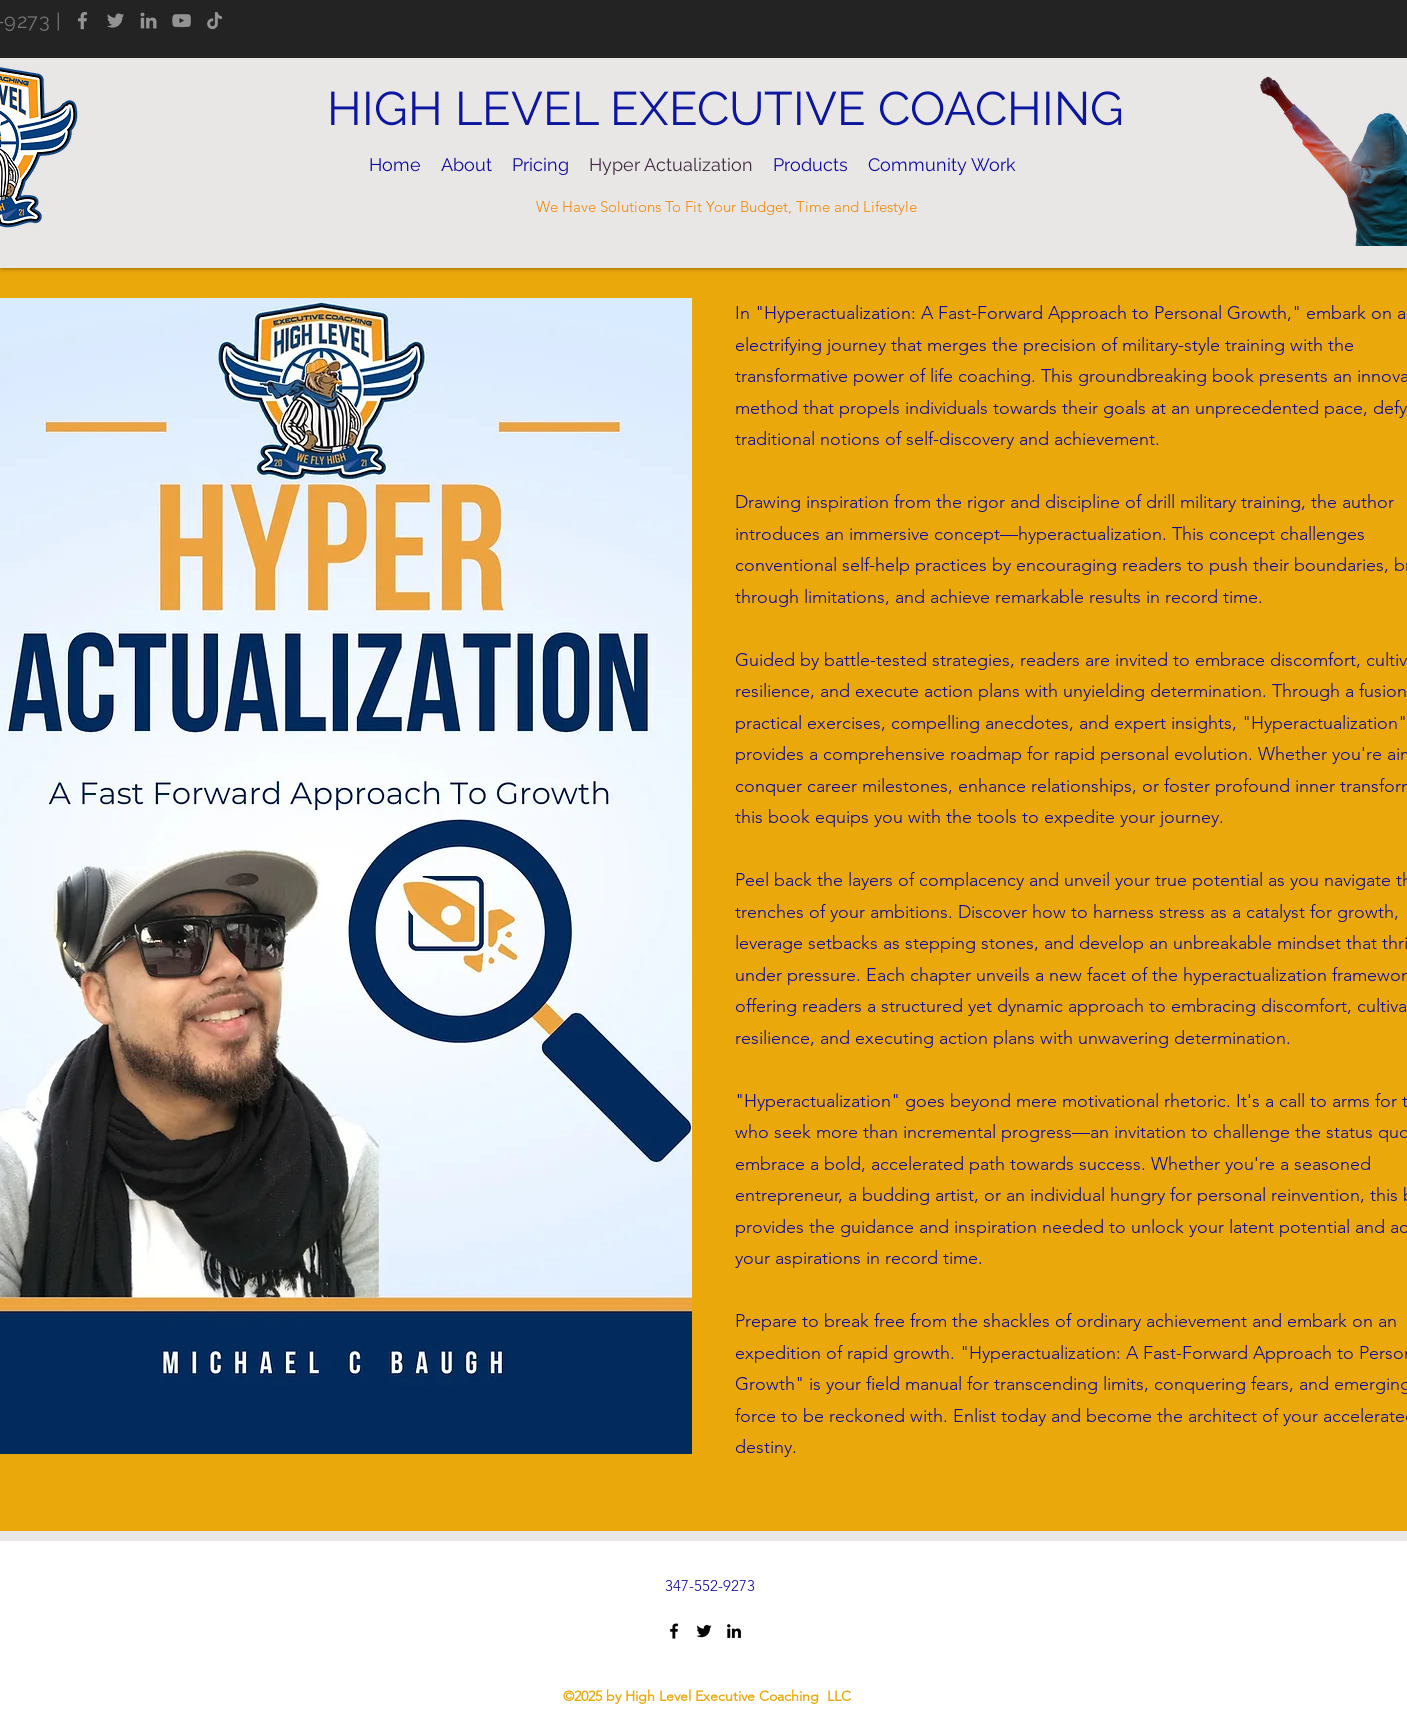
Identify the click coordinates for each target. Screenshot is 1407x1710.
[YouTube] (181, 20)
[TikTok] (214, 20)
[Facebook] (82, 20)
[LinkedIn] (148, 20)
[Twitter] (115, 20)
